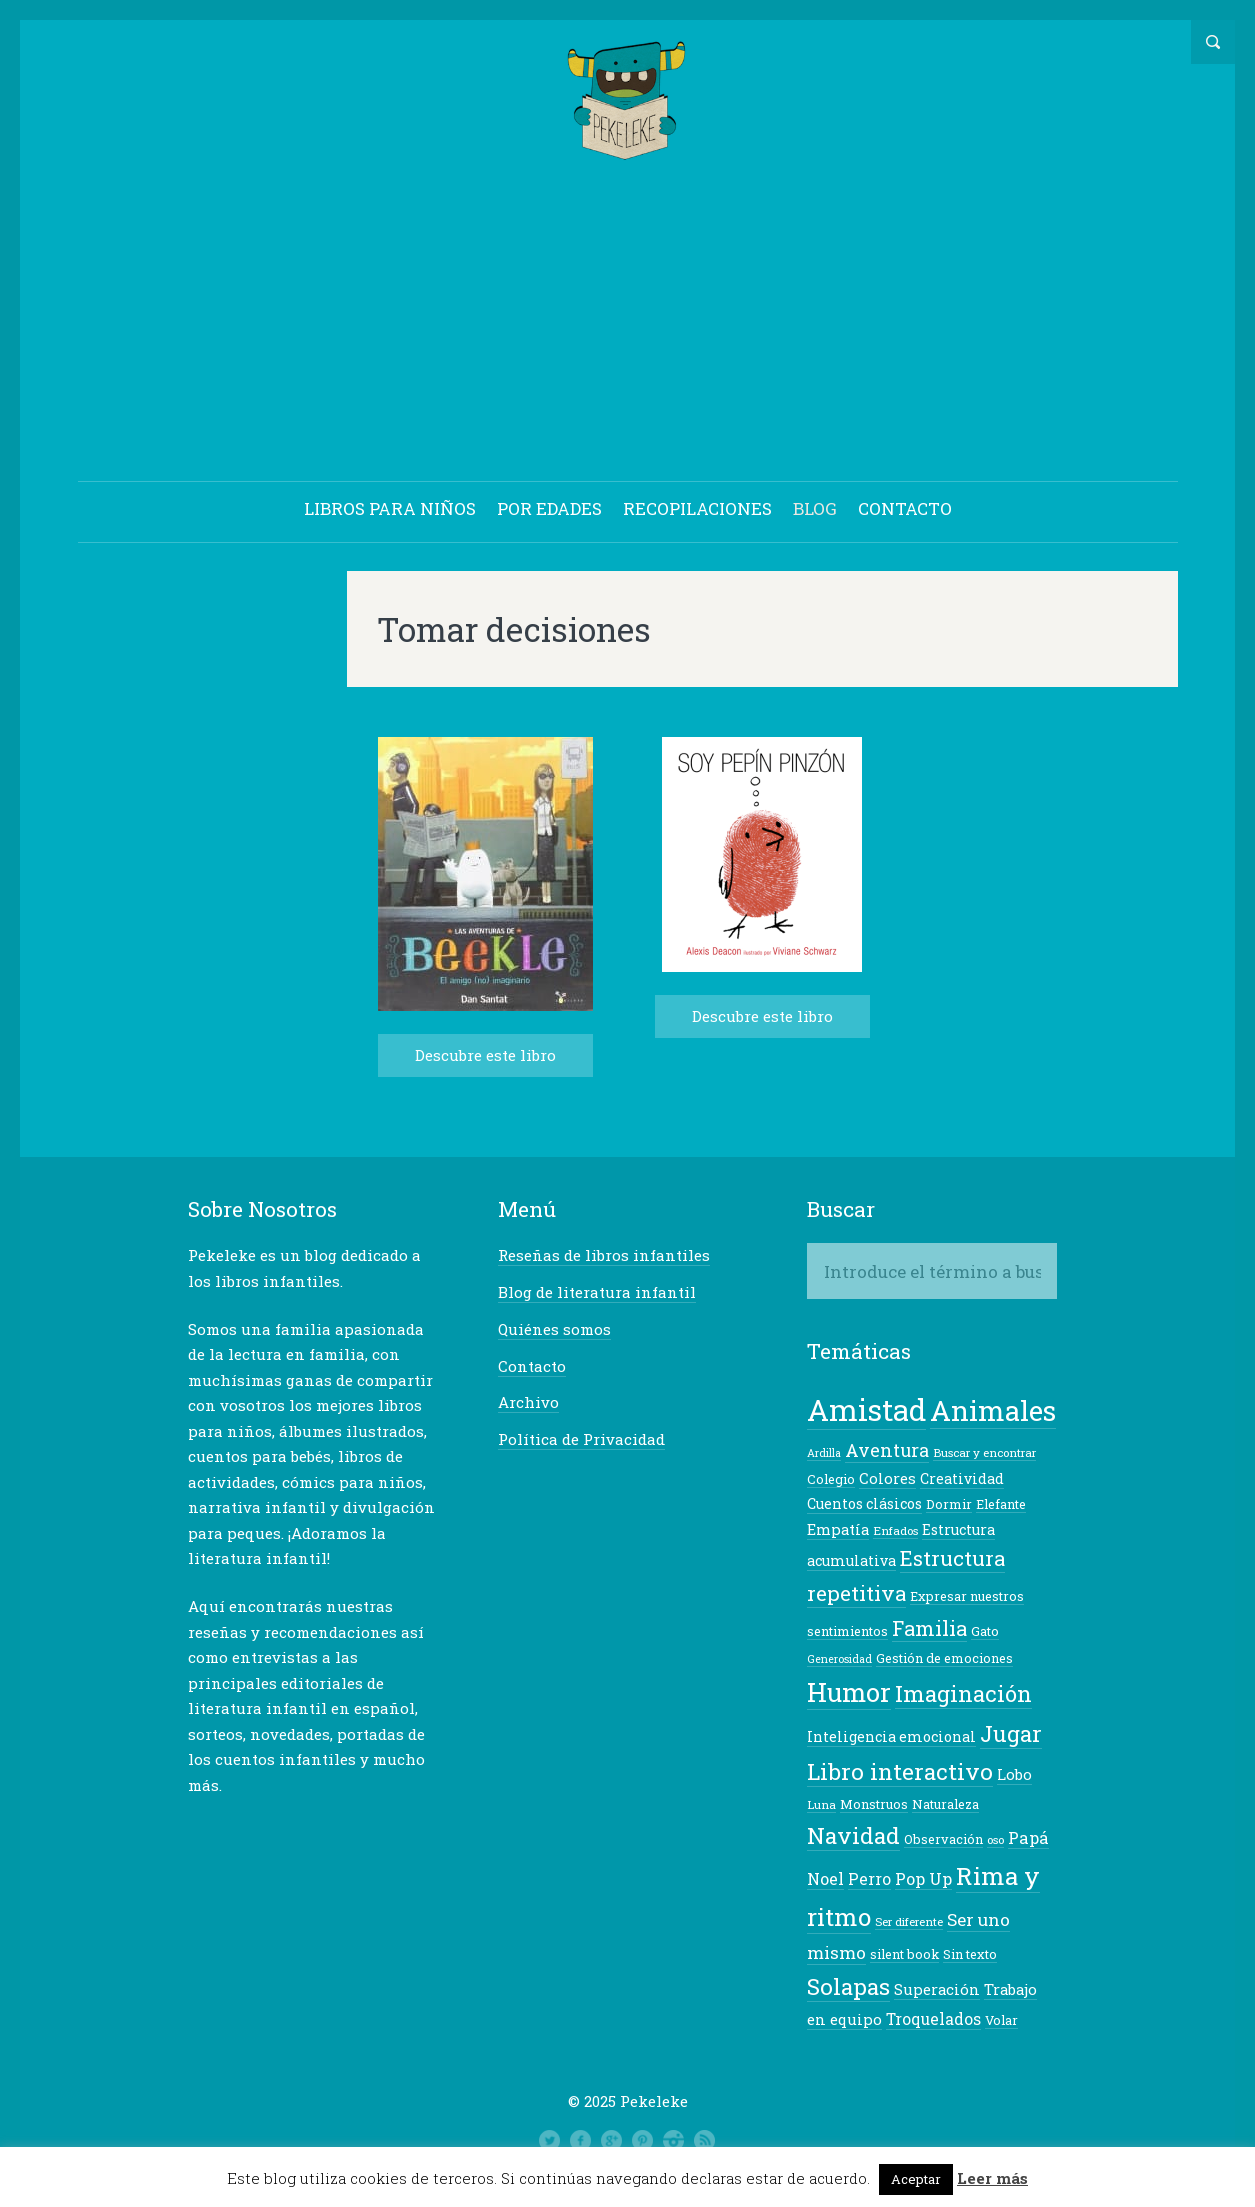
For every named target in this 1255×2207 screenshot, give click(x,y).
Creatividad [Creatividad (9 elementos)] (962, 1478)
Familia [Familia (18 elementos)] (929, 1628)
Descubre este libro (485, 1055)
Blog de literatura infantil (597, 1292)
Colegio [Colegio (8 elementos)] (831, 1479)
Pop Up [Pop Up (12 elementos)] (923, 1878)
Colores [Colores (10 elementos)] (887, 1478)
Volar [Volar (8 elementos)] (1001, 2020)
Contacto (532, 1366)
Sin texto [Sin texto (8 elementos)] (970, 1954)
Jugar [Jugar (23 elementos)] (1011, 1733)
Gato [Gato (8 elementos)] (985, 1631)
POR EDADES (549, 508)
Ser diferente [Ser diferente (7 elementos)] (909, 1921)
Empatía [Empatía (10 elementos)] (838, 1529)
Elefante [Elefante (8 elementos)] (1001, 1504)
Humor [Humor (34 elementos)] (849, 1692)
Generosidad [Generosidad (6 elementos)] (839, 1659)
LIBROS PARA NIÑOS (390, 508)
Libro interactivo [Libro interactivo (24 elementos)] (900, 1771)
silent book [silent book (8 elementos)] (904, 1954)
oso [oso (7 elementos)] (995, 1839)
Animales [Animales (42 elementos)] (993, 1410)
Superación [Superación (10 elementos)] (937, 1989)
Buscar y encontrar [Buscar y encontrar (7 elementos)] (984, 1452)
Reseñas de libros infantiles (604, 1255)
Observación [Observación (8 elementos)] (943, 1839)
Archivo (528, 1402)
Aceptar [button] (916, 2179)
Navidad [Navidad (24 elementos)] (853, 1835)
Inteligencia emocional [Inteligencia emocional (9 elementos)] (891, 1736)
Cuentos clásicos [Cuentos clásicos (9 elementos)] (864, 1503)
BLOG (815, 508)
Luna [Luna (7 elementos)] (821, 1804)
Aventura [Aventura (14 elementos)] (887, 1450)
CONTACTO (905, 508)
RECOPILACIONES (697, 508)
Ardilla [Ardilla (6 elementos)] (824, 1453)
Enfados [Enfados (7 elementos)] (895, 1530)
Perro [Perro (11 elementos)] (869, 1879)
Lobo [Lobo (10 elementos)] (1014, 1774)
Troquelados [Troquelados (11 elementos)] (933, 2019)
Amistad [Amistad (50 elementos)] (866, 1409)
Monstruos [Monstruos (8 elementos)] (874, 1804)
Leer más (992, 2178)
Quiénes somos (554, 1329)
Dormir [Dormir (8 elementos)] (949, 1504)
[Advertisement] (628, 324)
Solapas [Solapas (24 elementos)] (848, 1986)
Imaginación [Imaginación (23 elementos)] (963, 1693)
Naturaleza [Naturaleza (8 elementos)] (945, 1804)
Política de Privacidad (581, 1439)
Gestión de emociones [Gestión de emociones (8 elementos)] (944, 1658)
